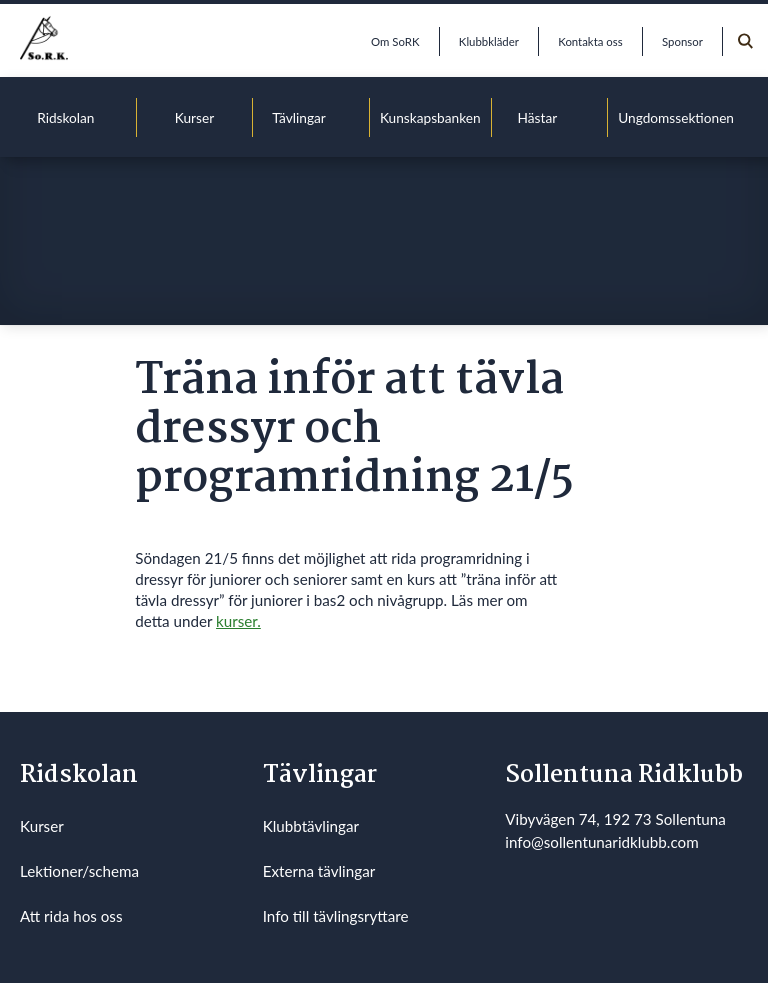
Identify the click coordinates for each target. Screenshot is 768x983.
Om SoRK (395, 41)
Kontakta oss (590, 41)
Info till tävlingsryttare (336, 916)
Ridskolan (65, 117)
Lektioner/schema (79, 871)
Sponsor (682, 41)
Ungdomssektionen (676, 117)
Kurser (194, 117)
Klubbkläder (489, 41)
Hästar (538, 117)
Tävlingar (299, 117)
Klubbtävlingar (311, 826)
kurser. (238, 621)
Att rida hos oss (71, 916)
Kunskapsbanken (430, 117)
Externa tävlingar (319, 871)
